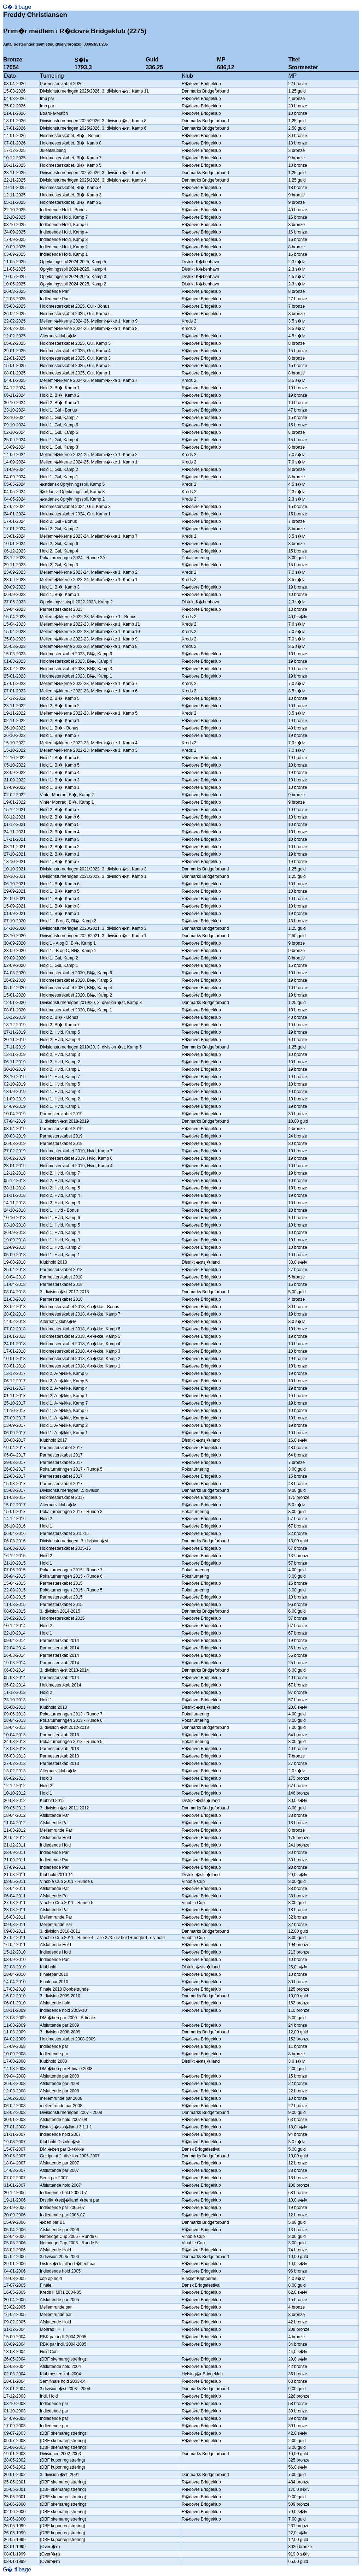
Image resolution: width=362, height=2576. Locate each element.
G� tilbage (17, 7)
